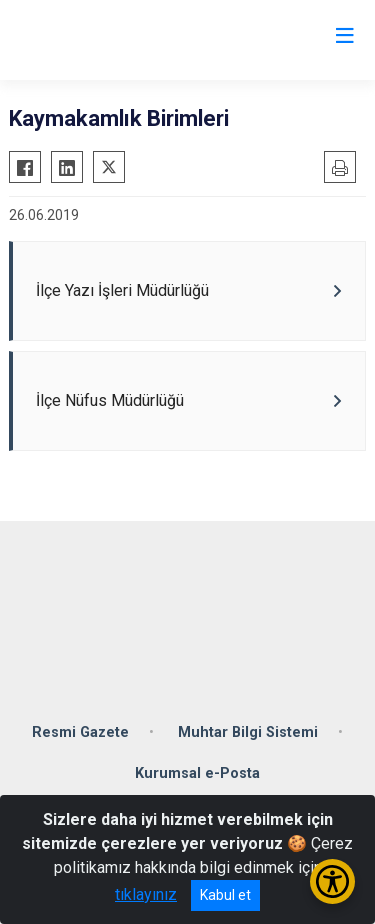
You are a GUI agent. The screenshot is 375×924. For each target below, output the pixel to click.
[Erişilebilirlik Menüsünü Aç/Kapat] (332, 881)
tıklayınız (146, 894)
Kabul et (225, 895)
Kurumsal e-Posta (197, 773)
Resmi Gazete (80, 732)
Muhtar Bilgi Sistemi (248, 732)
